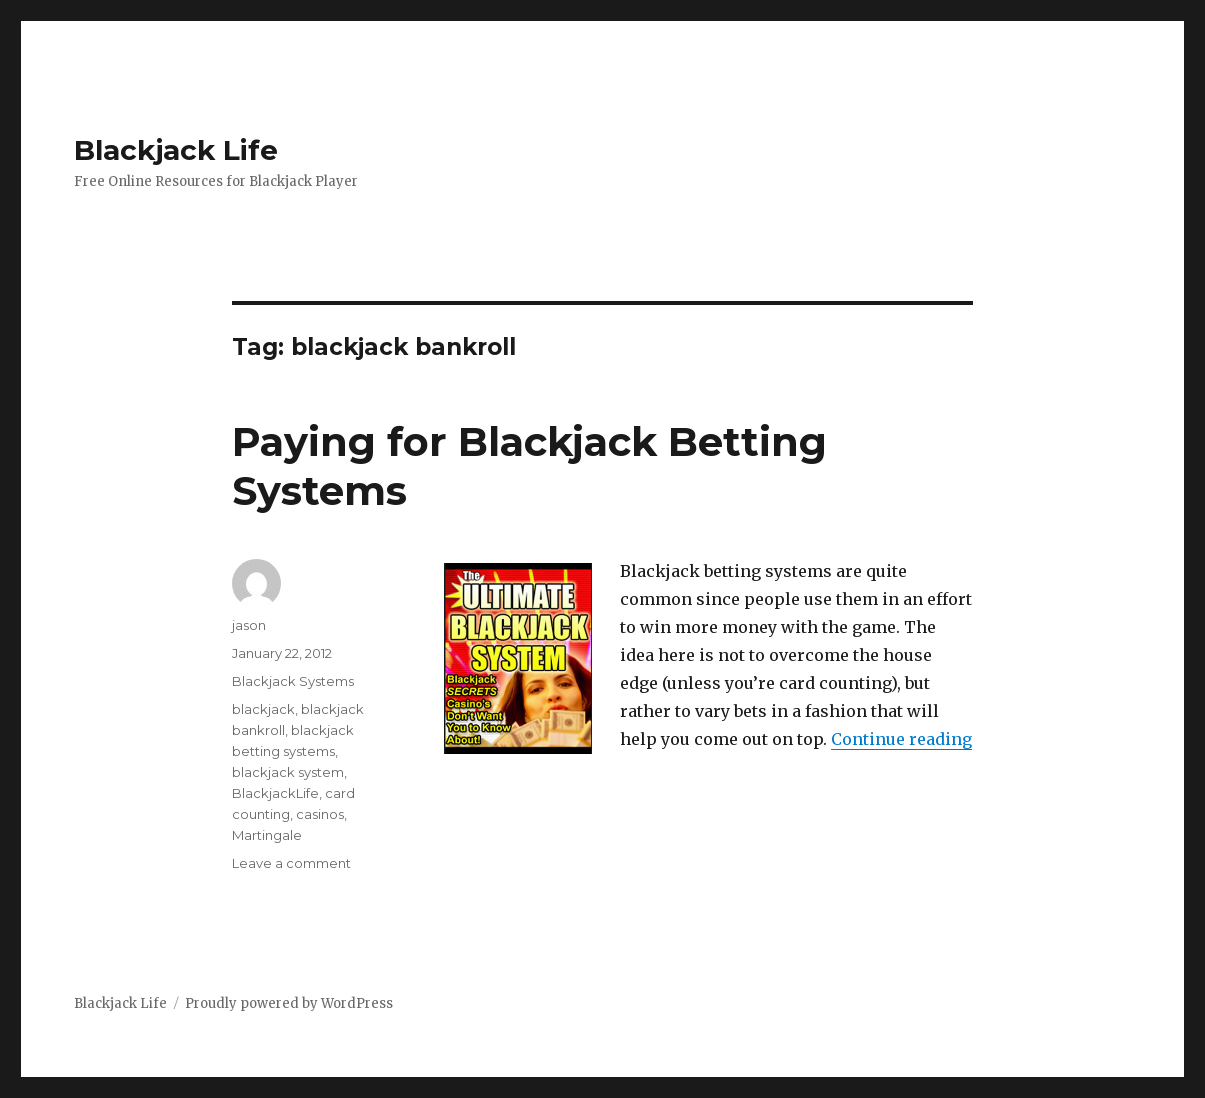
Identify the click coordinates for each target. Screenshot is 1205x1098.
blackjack (263, 709)
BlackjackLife (275, 793)
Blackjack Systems (293, 681)
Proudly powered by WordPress (289, 1003)
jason (249, 625)
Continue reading (901, 739)
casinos (320, 814)
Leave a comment (291, 863)
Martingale (267, 835)
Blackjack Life (176, 150)
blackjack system (288, 772)
